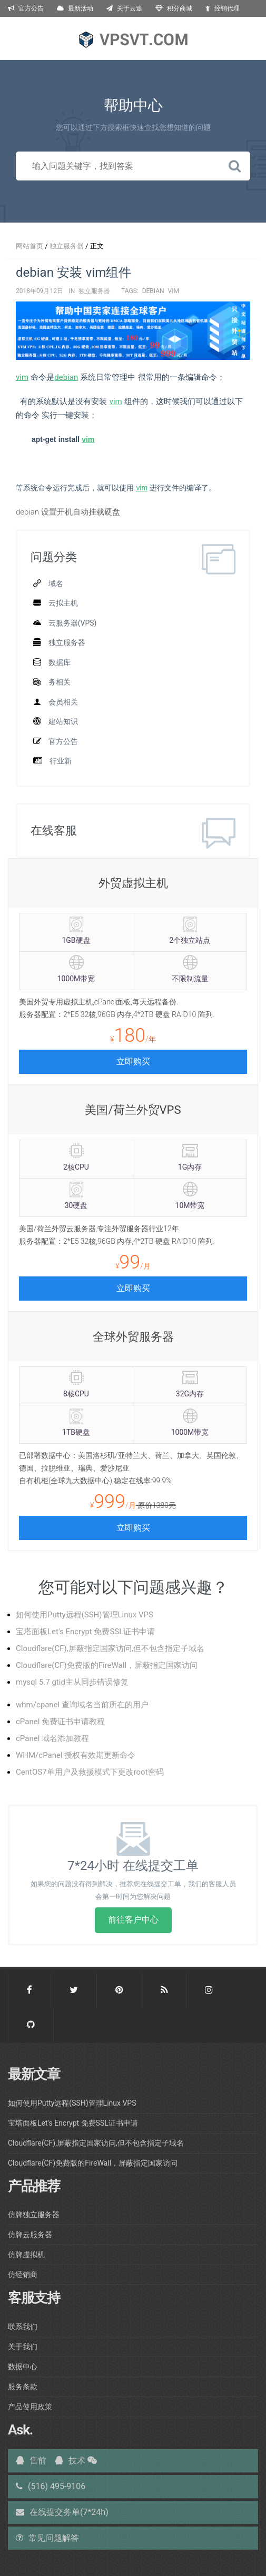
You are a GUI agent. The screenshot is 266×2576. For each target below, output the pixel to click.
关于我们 (22, 2346)
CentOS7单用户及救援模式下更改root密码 (90, 1772)
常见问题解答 (47, 2538)
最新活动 (75, 8)
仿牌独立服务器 (34, 2214)
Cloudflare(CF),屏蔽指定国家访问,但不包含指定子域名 (110, 1648)
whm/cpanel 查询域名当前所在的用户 (82, 1704)
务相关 (59, 682)
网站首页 (29, 246)
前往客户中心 (133, 1920)
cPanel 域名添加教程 (52, 1738)
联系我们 (22, 2326)
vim (173, 291)
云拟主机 (63, 603)
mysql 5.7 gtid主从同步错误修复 (72, 1682)
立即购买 (133, 1061)
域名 (55, 583)
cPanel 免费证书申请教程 (60, 1721)
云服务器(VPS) (72, 623)
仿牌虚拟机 (26, 2254)
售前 (31, 2461)
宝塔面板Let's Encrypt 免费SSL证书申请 (85, 1631)
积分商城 (173, 8)
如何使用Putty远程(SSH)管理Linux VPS (84, 1614)
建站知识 (63, 721)
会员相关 (63, 702)
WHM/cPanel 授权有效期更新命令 (75, 1755)
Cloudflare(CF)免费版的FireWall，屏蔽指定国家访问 (107, 1665)
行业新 (61, 761)
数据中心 (22, 2366)
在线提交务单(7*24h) (62, 2512)
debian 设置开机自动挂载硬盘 (68, 512)
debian (153, 291)
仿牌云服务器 (30, 2234)
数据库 (59, 662)
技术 (70, 2461)
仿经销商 (22, 2274)
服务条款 (22, 2386)
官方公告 (26, 8)
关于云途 (124, 8)
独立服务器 (67, 246)
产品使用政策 (30, 2406)
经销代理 (222, 8)
